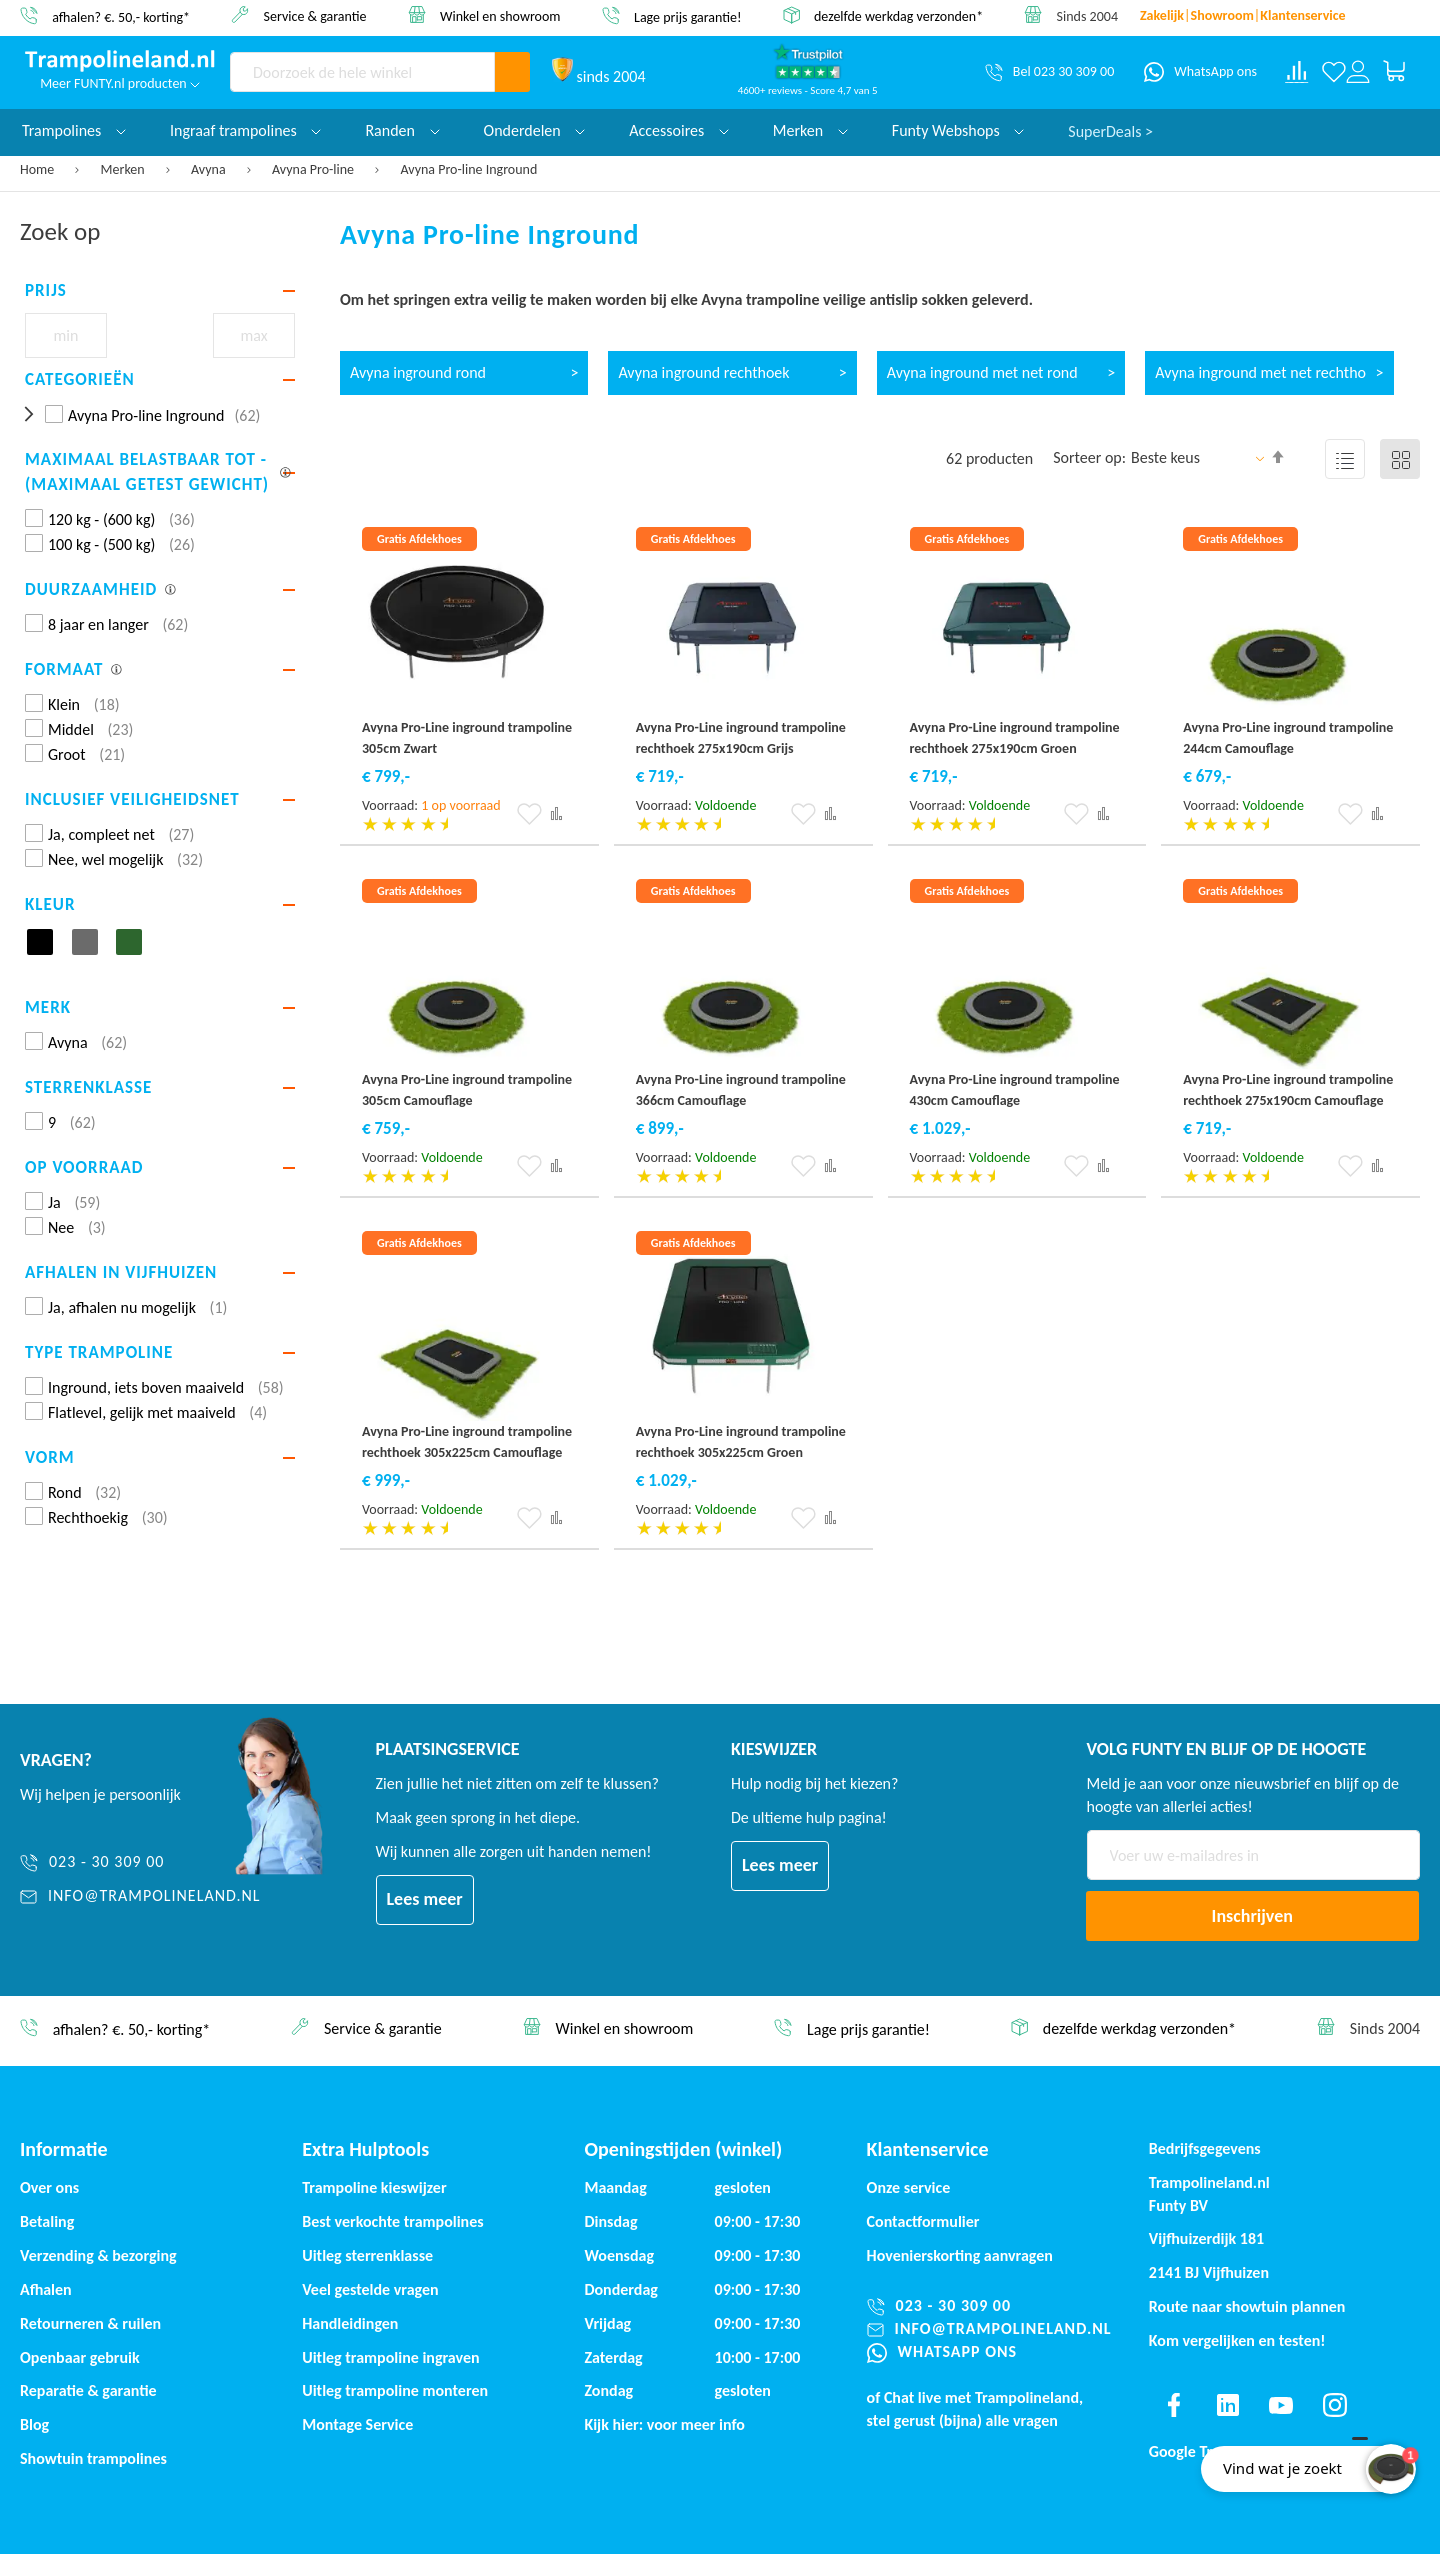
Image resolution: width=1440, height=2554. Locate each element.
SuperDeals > (1110, 130)
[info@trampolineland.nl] (140, 1896)
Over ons (49, 2187)
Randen (402, 130)
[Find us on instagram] (1335, 2405)
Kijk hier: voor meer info (664, 2424)
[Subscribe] (1253, 1916)
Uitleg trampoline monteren (395, 2390)
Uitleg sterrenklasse (367, 2255)
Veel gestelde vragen (370, 2289)
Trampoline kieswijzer (374, 2187)
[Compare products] (1297, 72)
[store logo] (120, 61)
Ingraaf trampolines (245, 130)
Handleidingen (350, 2323)
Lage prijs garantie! (688, 16)
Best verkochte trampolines (392, 2221)
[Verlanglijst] (1334, 72)
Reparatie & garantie (88, 2390)
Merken (124, 169)
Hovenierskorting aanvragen (960, 2255)
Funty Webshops (958, 130)
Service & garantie (315, 15)
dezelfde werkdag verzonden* (898, 16)
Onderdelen (535, 130)
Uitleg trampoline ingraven (390, 2357)
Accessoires (679, 130)
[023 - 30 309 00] (140, 1862)
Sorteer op (1087, 457)
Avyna (210, 169)
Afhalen (46, 2289)
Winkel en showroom (500, 15)
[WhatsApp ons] (1200, 72)
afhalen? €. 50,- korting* (121, 16)
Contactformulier (923, 2221)
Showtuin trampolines (93, 2458)
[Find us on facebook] (1174, 2405)
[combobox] (362, 72)
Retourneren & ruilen (90, 2323)
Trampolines (74, 130)
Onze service (909, 2187)
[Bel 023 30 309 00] (1049, 72)
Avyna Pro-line (314, 169)
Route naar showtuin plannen (1247, 2306)
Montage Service (357, 2424)
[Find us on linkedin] (1227, 2405)
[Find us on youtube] (1281, 2405)
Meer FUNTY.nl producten (120, 83)
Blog (34, 2424)
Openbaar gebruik (80, 2357)
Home (38, 169)
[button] (529, 814)
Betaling (47, 2221)
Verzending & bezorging (98, 2255)
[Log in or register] (1358, 72)
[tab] (160, 291)
